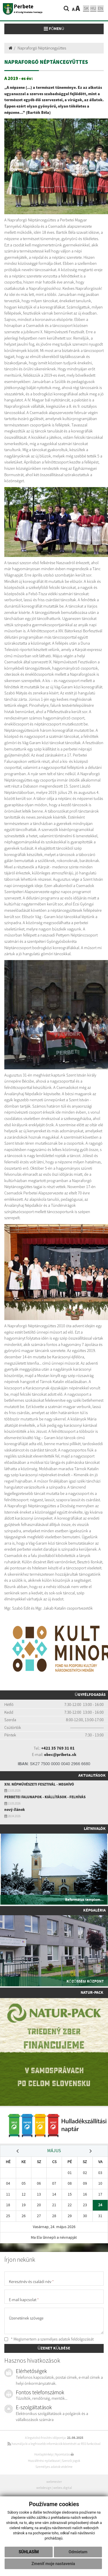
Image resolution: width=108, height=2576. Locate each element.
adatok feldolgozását (76, 2339)
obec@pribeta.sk (60, 1754)
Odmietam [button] (78, 2552)
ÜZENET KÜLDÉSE (54, 2348)
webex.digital (62, 2488)
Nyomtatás (64, 2454)
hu (93, 8)
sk (86, 8)
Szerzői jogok (71, 2461)
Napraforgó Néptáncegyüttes (42, 48)
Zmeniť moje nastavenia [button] (53, 2563)
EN (100, 8)
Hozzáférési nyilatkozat (44, 2461)
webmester (54, 2482)
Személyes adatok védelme (54, 2467)
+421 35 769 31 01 (58, 1748)
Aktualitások (92, 1775)
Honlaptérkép (43, 2454)
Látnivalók (95, 1829)
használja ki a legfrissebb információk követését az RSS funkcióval (54, 2444)
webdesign (43, 2488)
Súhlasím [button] (29, 2552)
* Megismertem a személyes (49, 2339)
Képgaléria (94, 1910)
